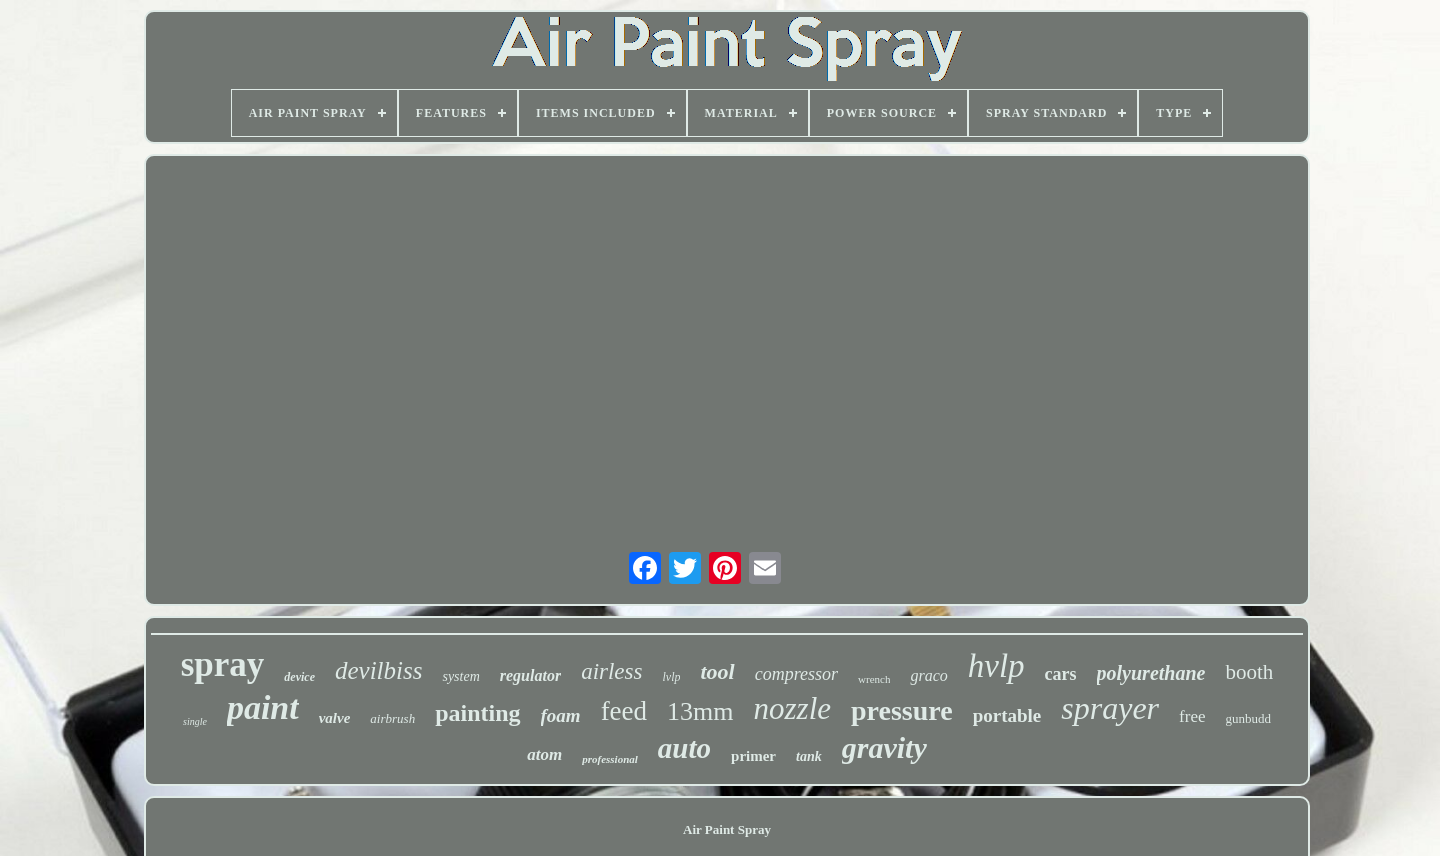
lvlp (671, 677)
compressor (796, 674)
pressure (902, 710)
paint (263, 707)
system (460, 676)
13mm (700, 711)
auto (684, 748)
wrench (874, 679)
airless (611, 671)
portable (1007, 715)
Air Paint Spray (727, 829)
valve (335, 718)
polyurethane (1151, 673)
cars (1061, 674)
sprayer (1110, 708)
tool (717, 671)
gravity (884, 747)
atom (544, 754)
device (299, 677)
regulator (530, 675)
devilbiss (379, 670)
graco (928, 675)
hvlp (996, 666)
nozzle (793, 708)
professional (610, 759)
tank (809, 756)
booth (1249, 672)
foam (561, 715)
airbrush (392, 718)
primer (753, 756)
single (195, 721)
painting (477, 713)
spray (223, 664)
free (1192, 716)
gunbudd (1248, 718)
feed (624, 711)
